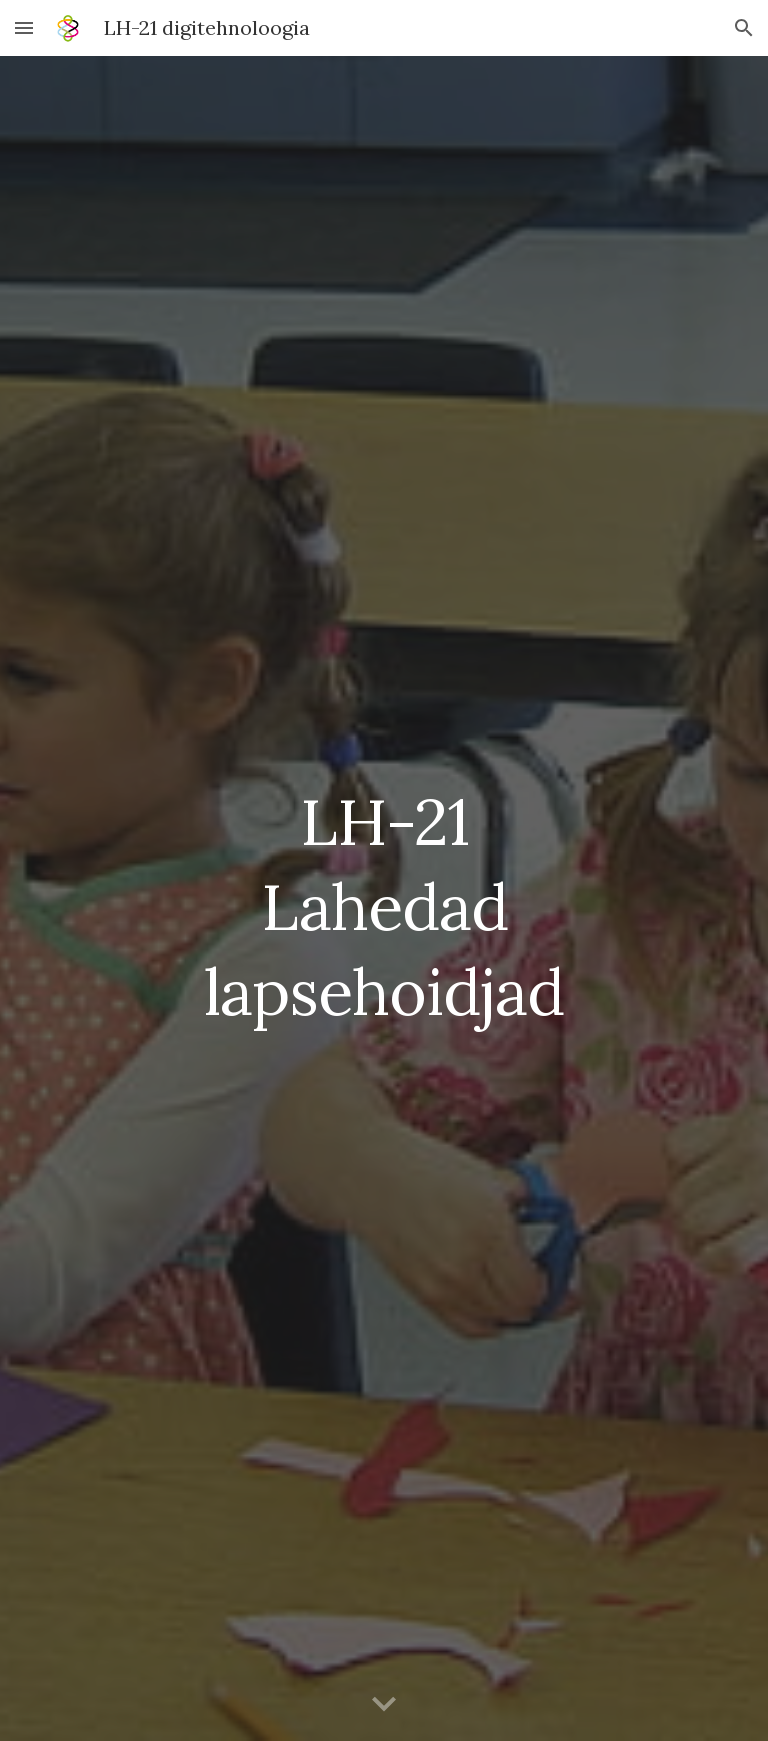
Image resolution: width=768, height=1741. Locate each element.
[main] (383, 899)
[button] (24, 27)
